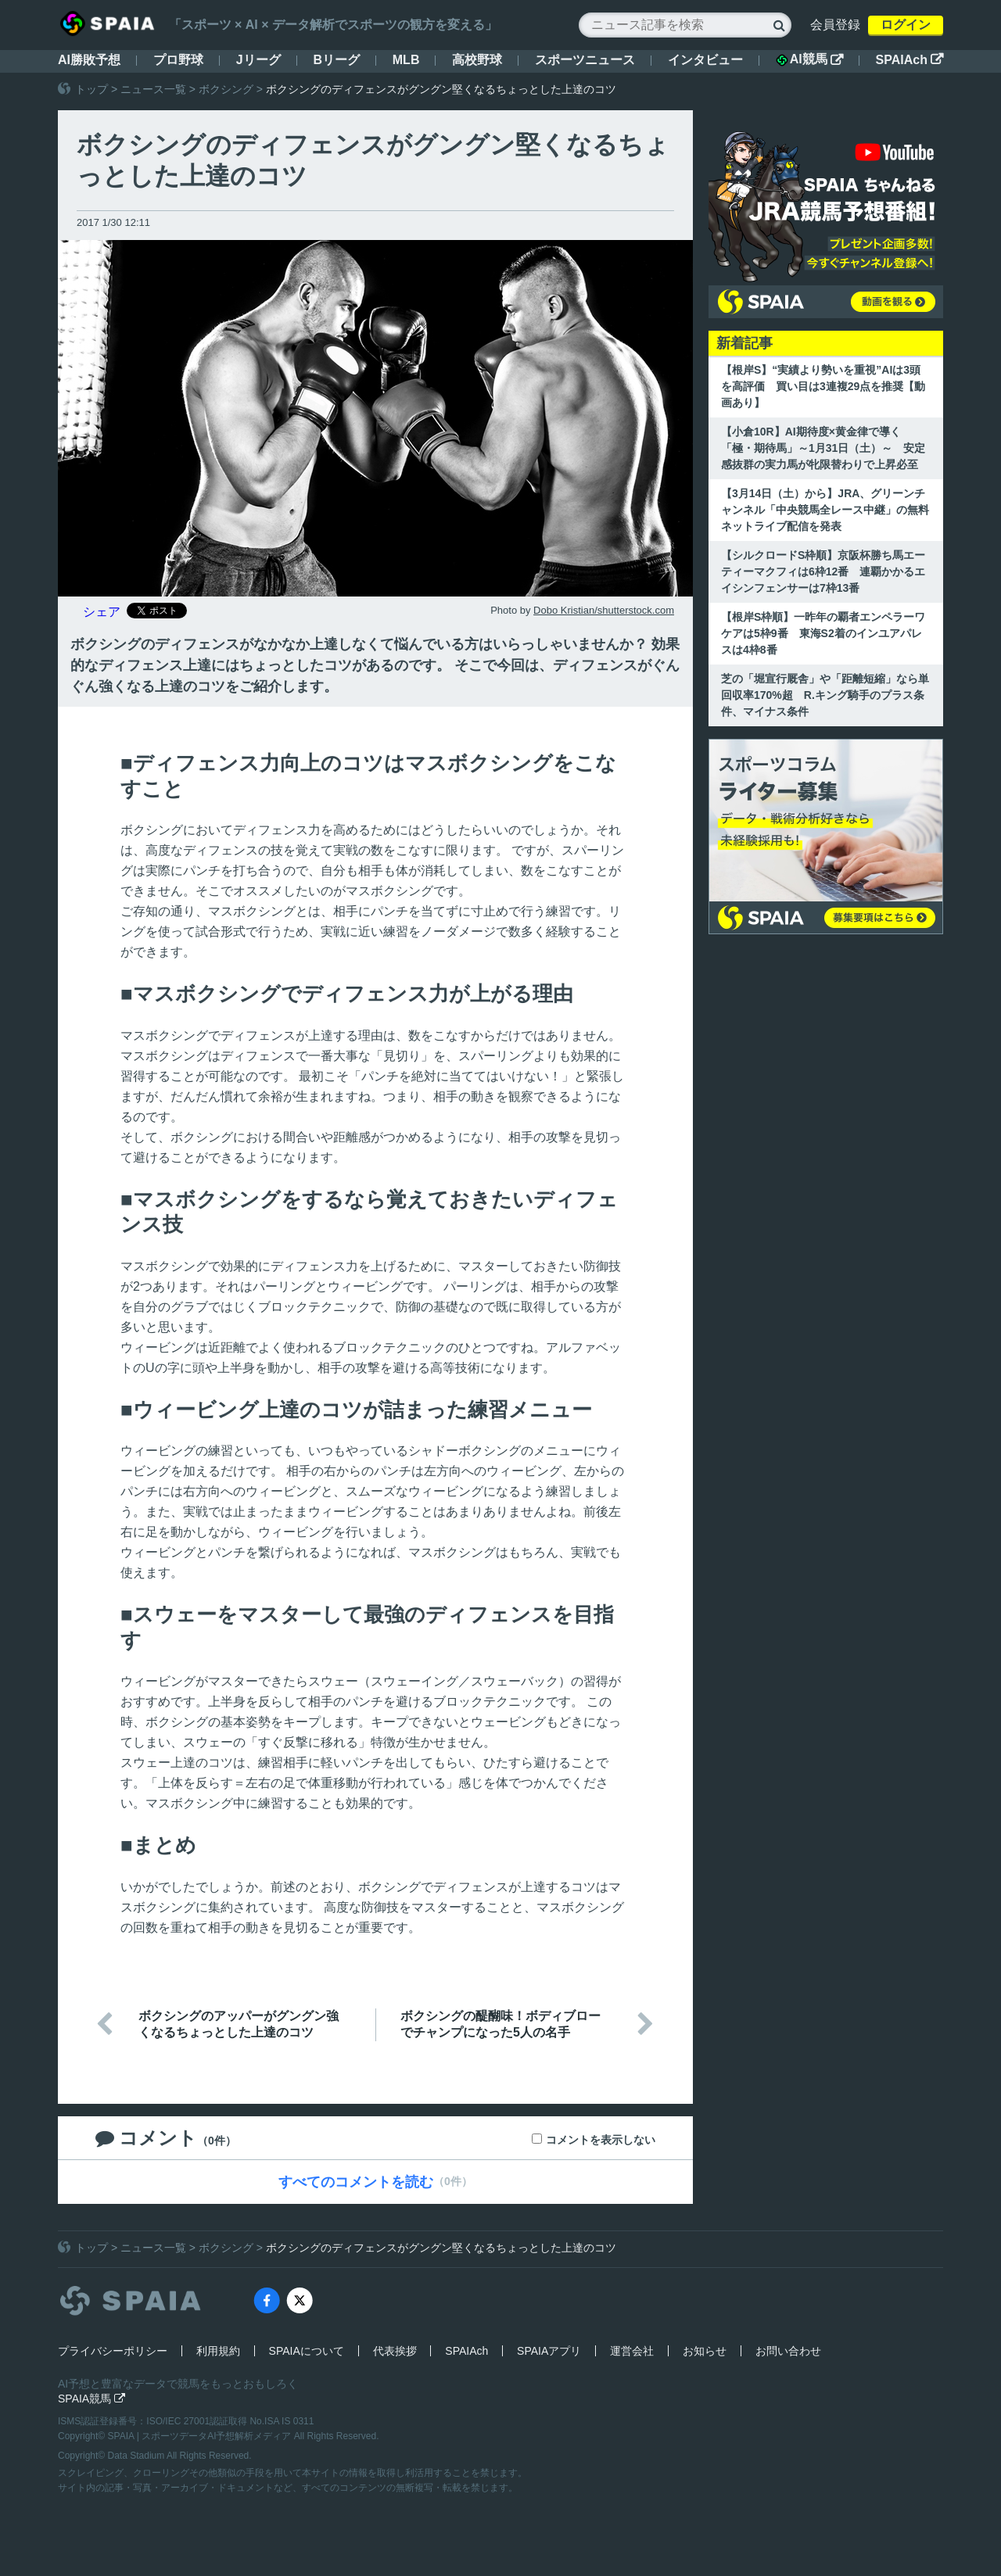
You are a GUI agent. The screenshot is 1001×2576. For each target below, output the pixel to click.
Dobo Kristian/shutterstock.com (603, 610)
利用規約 (218, 2351)
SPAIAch (909, 59)
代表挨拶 (395, 2351)
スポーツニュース (585, 59)
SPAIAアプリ (549, 2351)
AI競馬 (809, 59)
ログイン (906, 24)
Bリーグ (336, 59)
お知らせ (705, 2351)
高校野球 (477, 59)
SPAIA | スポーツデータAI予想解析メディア (201, 2436)
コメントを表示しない (600, 2140)
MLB (406, 59)
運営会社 (632, 2351)
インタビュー (705, 59)
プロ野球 (178, 59)
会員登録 (835, 24)
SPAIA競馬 (91, 2398)
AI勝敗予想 (89, 59)
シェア (101, 611)
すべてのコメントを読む (355, 2182)
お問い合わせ (788, 2351)
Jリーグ (258, 59)
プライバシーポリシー (112, 2351)
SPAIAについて (306, 2351)
